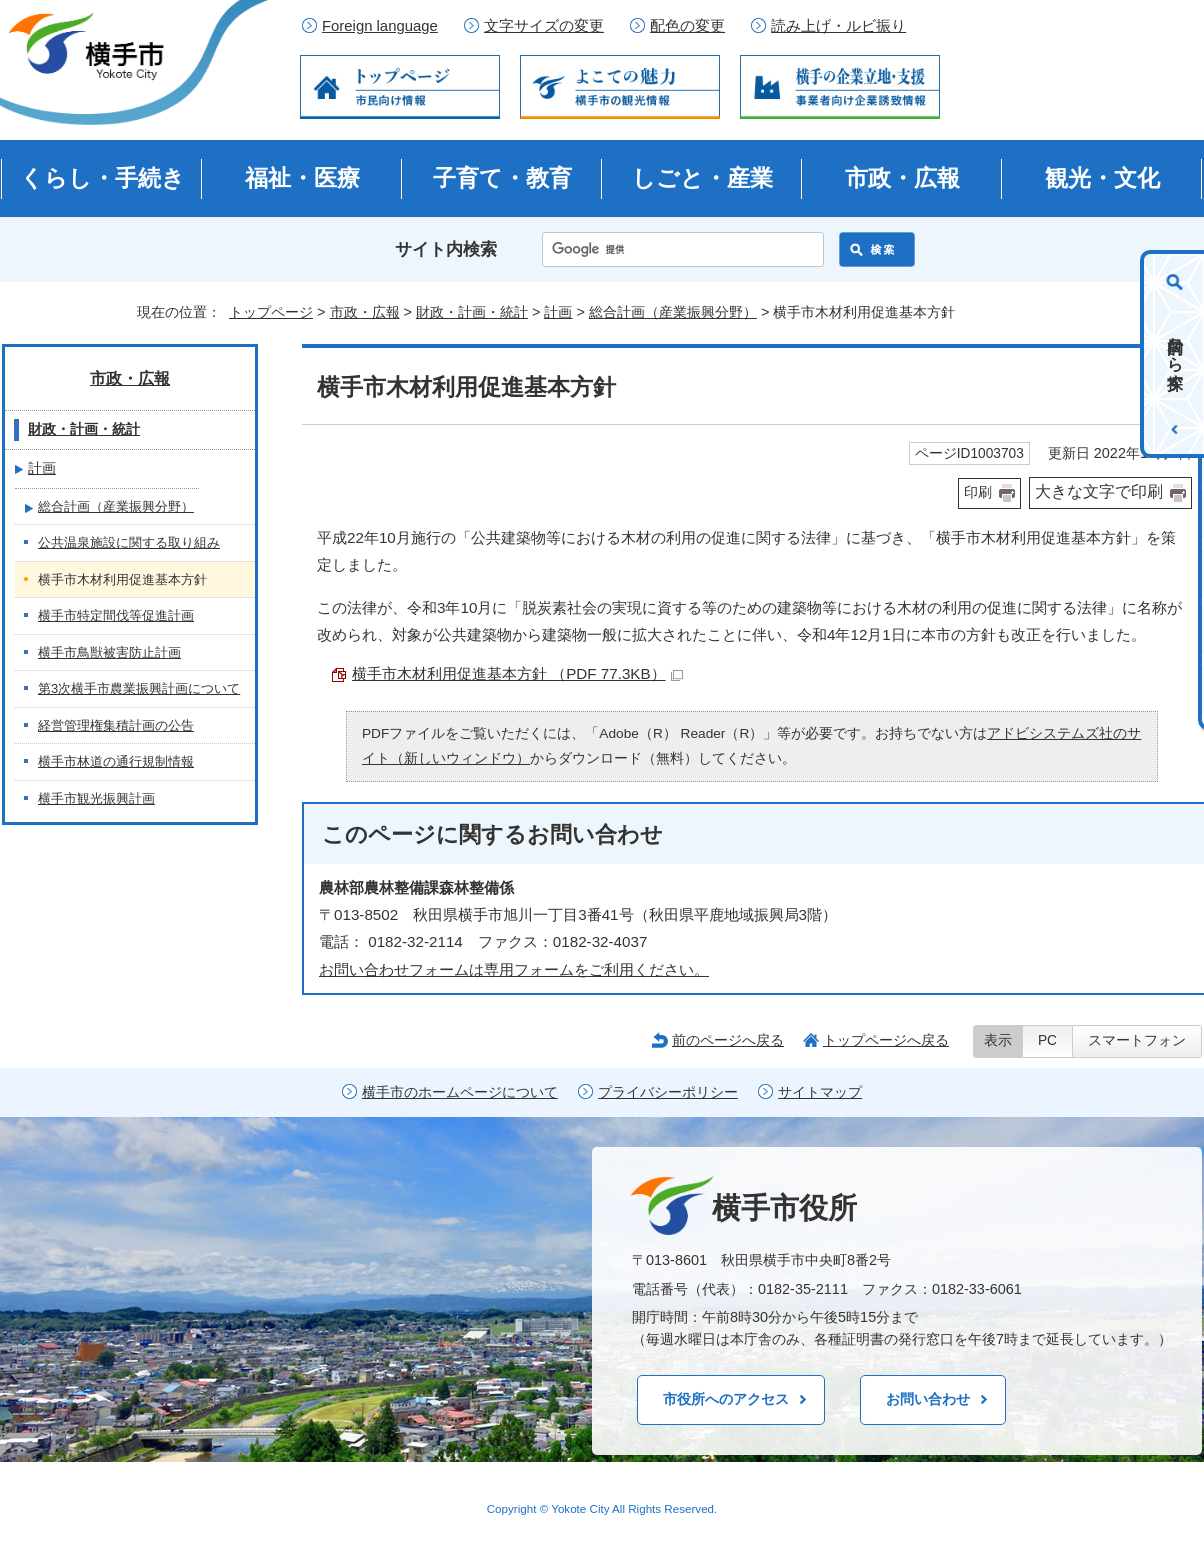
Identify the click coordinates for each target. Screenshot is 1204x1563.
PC (1047, 1040)
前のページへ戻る (728, 1040)
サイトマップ (820, 1092)
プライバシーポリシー (668, 1092)
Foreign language (380, 26)
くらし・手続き (102, 178)
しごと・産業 (702, 178)
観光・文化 (1102, 178)
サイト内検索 (446, 249)
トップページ (271, 312)
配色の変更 (687, 26)
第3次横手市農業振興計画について (139, 688)
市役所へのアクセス (726, 1399)
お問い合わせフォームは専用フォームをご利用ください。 (514, 969)
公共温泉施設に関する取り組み (129, 542)
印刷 (978, 492)
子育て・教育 (502, 178)
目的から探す (1175, 354)
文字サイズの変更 (544, 26)
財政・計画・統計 (472, 312)
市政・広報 (902, 178)
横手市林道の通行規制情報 (116, 761)
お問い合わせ (928, 1399)
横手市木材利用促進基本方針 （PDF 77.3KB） (517, 673)
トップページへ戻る (886, 1040)
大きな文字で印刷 (1099, 491)
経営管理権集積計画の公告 (116, 725)
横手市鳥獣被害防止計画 (109, 652)
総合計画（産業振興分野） (673, 312)
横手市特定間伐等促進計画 (116, 615)
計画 (558, 312)
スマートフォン (1137, 1040)
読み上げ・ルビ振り (838, 26)
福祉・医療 (302, 178)
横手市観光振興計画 (96, 798)
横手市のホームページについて (460, 1092)
